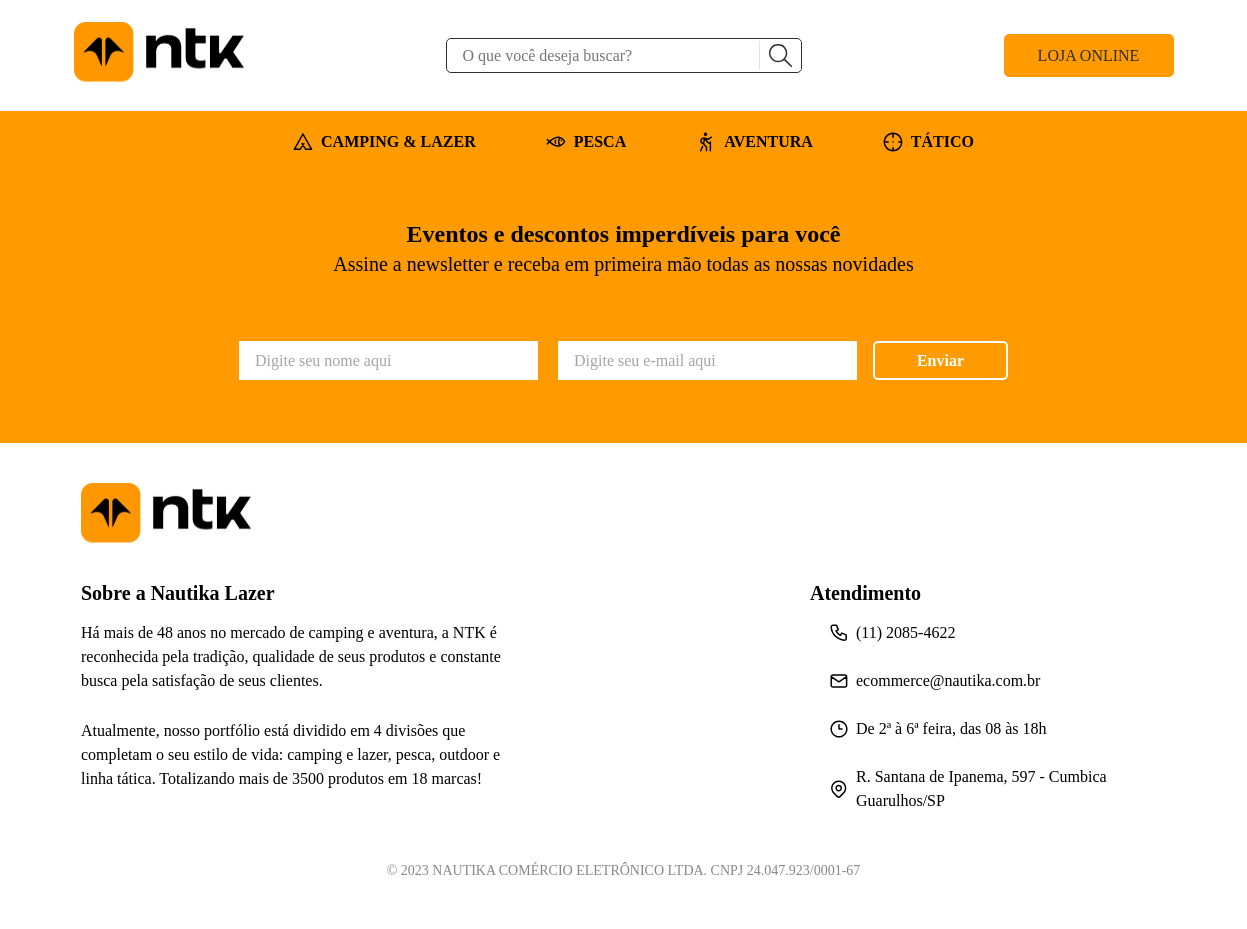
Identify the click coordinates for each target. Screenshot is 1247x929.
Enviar (940, 360)
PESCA (586, 142)
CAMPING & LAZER (384, 142)
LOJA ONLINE (1089, 55)
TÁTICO (928, 142)
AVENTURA (754, 142)
